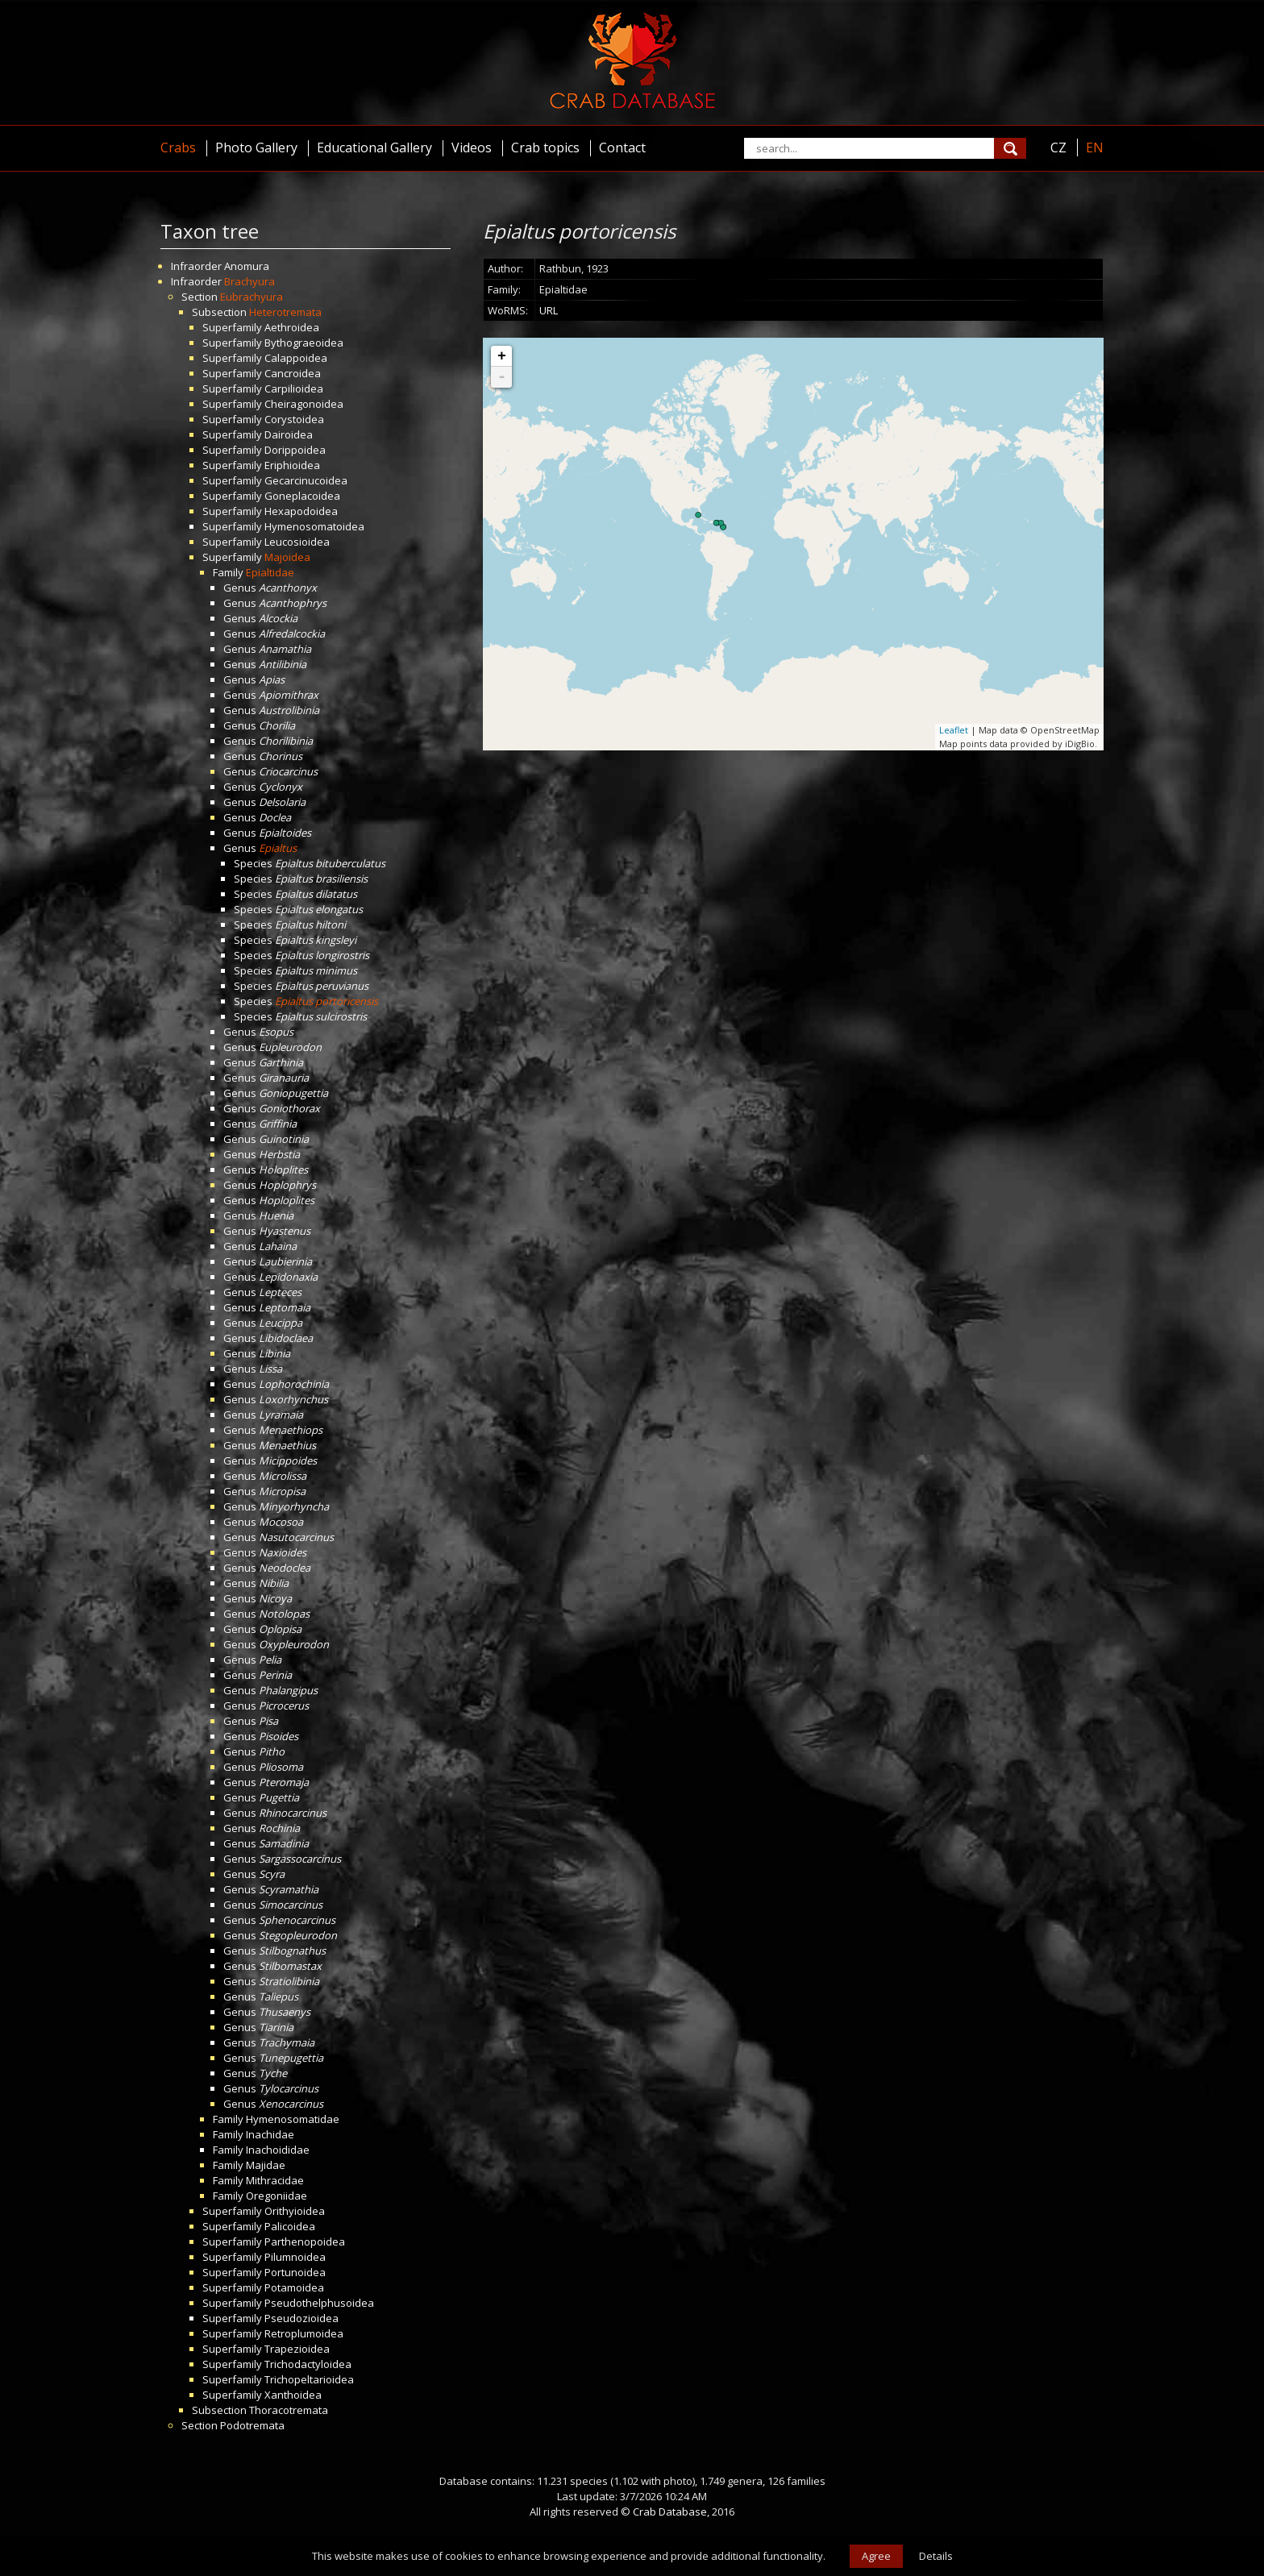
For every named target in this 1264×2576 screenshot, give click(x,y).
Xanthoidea (293, 2394)
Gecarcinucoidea (305, 480)
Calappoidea (295, 358)
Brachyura (249, 281)
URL (548, 310)
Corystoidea (294, 419)
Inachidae (270, 2134)
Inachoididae (278, 2149)
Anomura (246, 266)
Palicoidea (289, 2226)
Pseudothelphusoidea (319, 2303)
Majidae (265, 2165)
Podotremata (252, 2425)
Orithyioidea (294, 2211)
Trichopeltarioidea (309, 2379)
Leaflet (953, 730)
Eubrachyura (251, 296)
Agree (876, 2556)
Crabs (178, 147)
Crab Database (670, 2511)
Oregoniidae (276, 2195)
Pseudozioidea (301, 2318)
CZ (1058, 147)
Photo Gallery (256, 147)
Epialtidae (270, 572)
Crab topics (545, 147)
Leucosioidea (297, 541)
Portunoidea (295, 2272)
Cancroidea (292, 373)
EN (1095, 147)
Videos (471, 147)
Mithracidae (275, 2180)
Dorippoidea (295, 449)
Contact (622, 147)
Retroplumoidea (303, 2333)
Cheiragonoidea (303, 404)
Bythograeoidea (303, 342)
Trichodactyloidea (307, 2364)
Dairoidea (288, 434)
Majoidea (287, 557)
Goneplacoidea (302, 495)
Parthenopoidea (304, 2241)
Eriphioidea (292, 465)
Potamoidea (294, 2287)
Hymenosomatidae (292, 2119)
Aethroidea (291, 327)
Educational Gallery (374, 147)
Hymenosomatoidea (314, 526)
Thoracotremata (288, 2410)
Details (936, 2556)
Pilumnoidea (295, 2257)
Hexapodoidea (301, 511)
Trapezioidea (297, 2348)
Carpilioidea (293, 388)
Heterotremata (285, 312)
